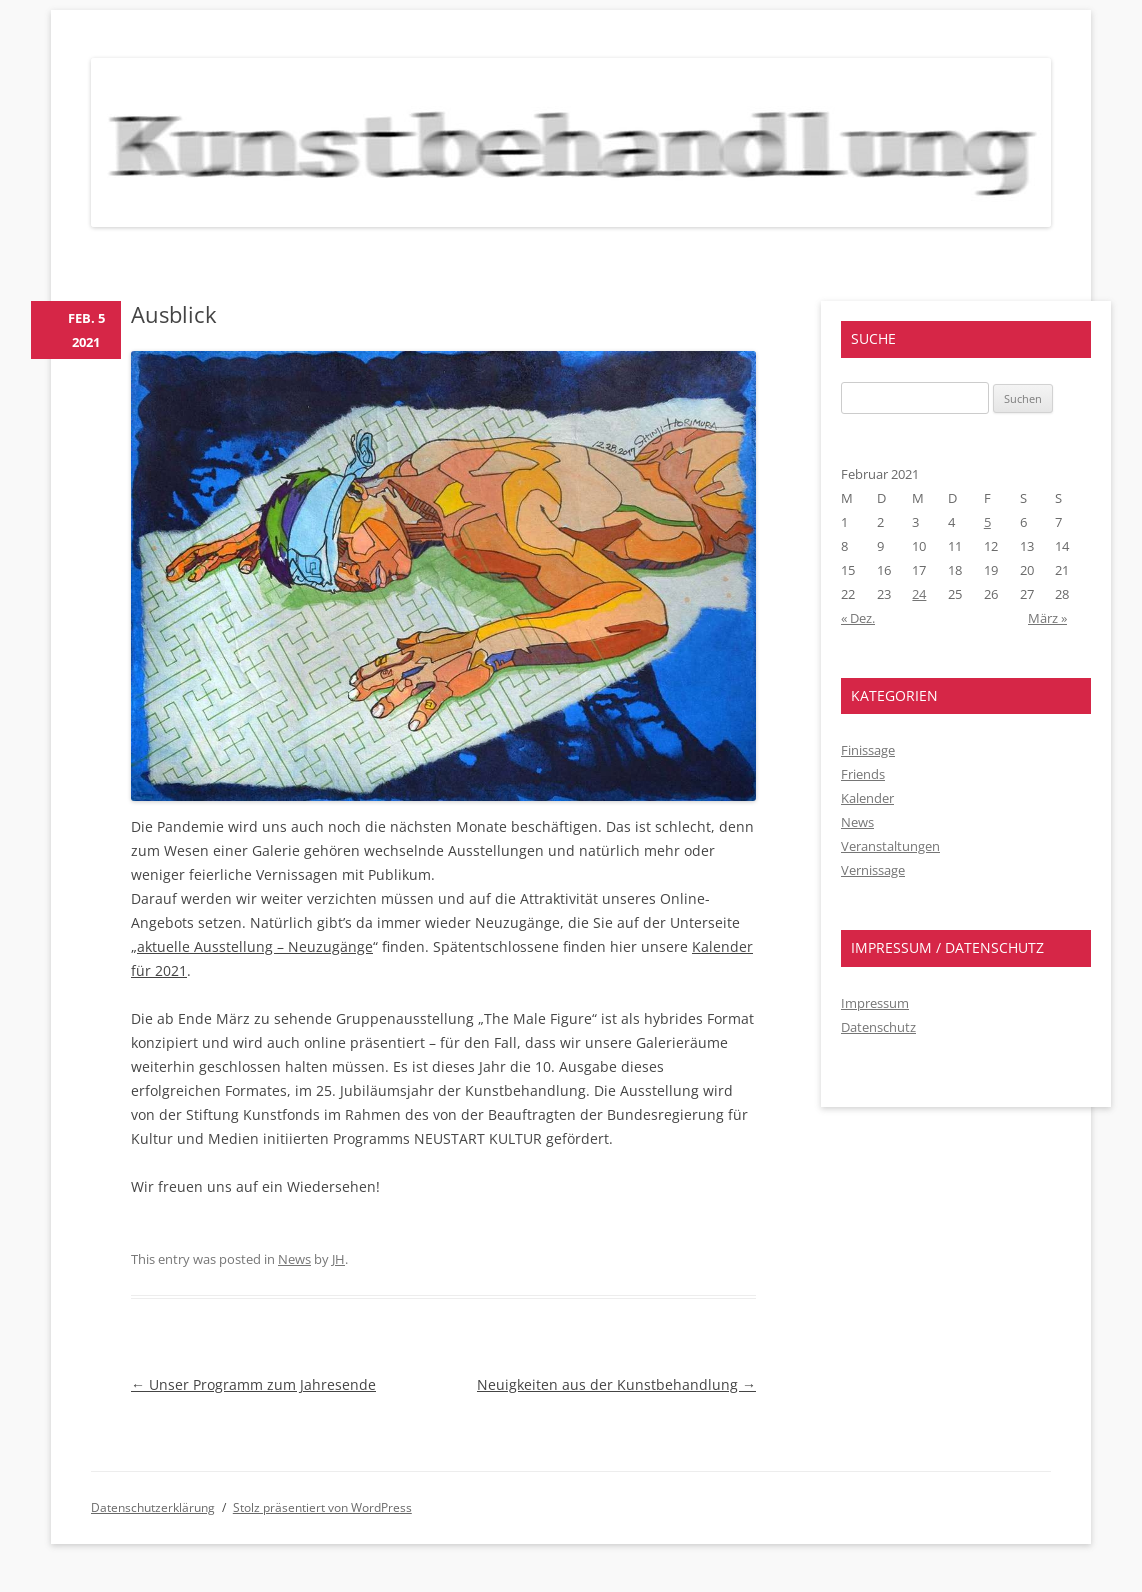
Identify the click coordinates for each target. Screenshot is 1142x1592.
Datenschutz (878, 1027)
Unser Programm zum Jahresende (253, 1384)
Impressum (875, 1003)
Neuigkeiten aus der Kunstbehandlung (616, 1384)
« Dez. (858, 618)
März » (1047, 618)
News (294, 1259)
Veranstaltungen (890, 846)
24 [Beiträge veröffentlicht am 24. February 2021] (919, 594)
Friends (863, 774)
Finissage (868, 750)
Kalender (867, 798)
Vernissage (873, 870)
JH (338, 1259)
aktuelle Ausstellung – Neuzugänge (255, 946)
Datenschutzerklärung (153, 1507)
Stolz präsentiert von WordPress (322, 1507)
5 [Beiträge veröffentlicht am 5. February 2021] (987, 522)
